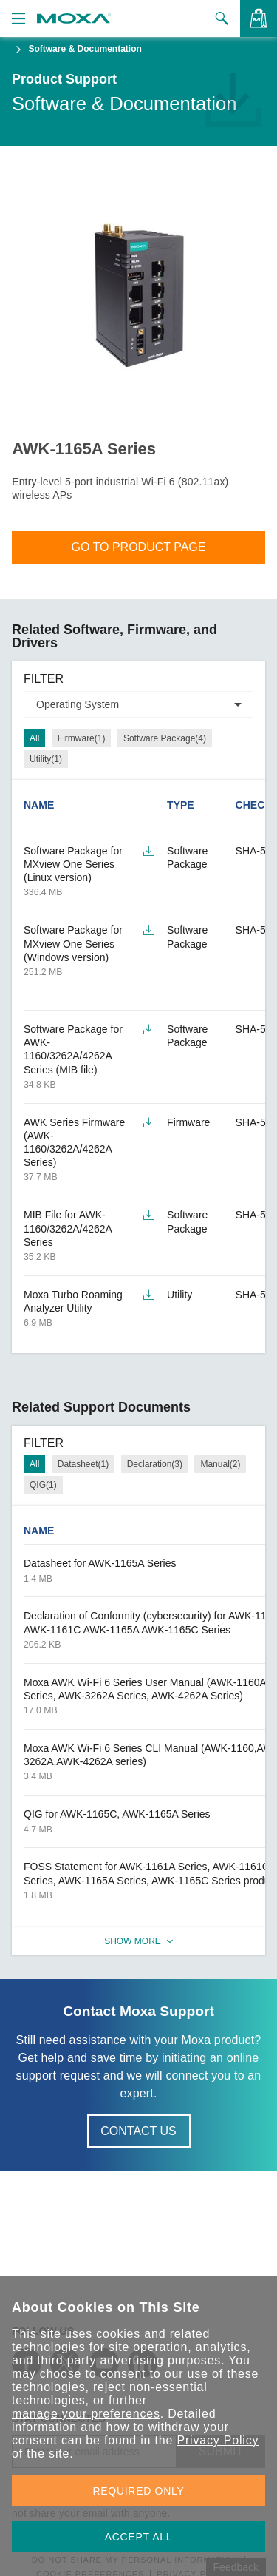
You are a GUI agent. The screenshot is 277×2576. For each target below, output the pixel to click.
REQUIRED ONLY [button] (139, 2491)
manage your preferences (86, 2413)
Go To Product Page (139, 547)
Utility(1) (46, 759)
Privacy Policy (218, 2440)
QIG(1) (43, 1485)
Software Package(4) (164, 738)
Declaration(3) (154, 1464)
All (34, 738)
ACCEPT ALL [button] (139, 2537)
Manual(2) (220, 1464)
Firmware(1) (82, 738)
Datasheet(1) (83, 1464)
